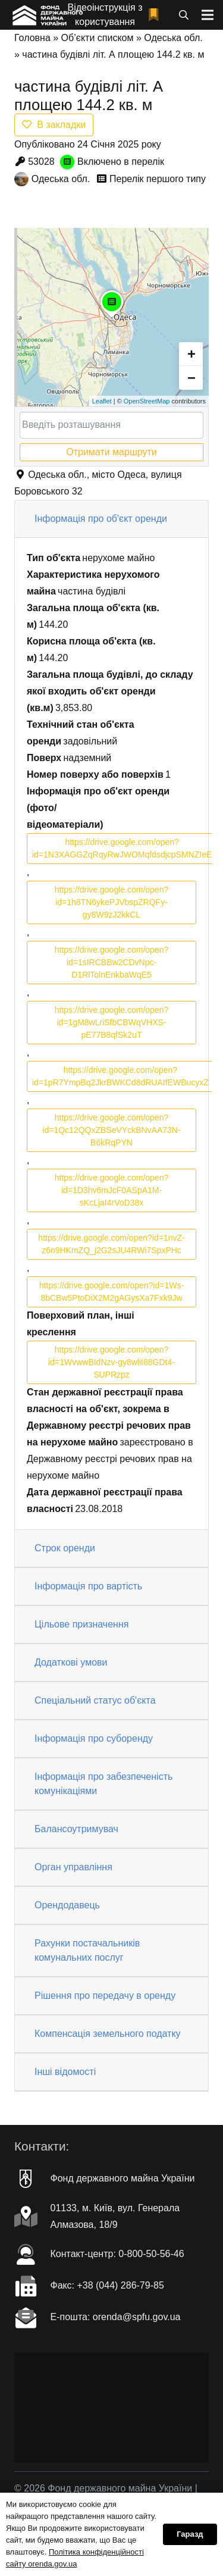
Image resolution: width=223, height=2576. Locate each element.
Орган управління (73, 1867)
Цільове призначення (81, 1624)
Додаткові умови (71, 1662)
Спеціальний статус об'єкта (95, 1700)
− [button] (191, 378)
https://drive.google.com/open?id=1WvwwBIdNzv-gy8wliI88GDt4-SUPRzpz (111, 1362)
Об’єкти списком (97, 38)
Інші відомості (65, 2072)
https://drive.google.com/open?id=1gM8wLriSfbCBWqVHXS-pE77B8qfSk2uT (111, 1022)
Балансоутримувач (76, 1829)
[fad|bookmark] (156, 15)
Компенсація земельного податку (107, 2034)
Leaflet (102, 401)
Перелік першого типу (157, 179)
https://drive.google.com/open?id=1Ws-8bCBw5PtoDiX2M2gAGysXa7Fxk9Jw (111, 1292)
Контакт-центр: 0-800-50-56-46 (117, 2254)
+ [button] (191, 354)
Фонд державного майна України (123, 2178)
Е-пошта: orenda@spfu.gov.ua (116, 2317)
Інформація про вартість (88, 1586)
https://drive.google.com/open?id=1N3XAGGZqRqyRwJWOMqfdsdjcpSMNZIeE (122, 848)
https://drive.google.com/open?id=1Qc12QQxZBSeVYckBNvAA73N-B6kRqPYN (111, 1130)
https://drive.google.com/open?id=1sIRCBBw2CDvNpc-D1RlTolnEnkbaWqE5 (111, 962)
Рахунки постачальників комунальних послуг (87, 1950)
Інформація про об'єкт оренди (100, 519)
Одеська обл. (173, 38)
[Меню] (207, 15)
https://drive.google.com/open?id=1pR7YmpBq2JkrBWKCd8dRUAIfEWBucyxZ (120, 1076)
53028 (41, 161)
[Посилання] (47, 15)
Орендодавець (67, 1905)
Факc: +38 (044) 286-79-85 (107, 2285)
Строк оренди (64, 1548)
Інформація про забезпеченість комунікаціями (103, 1783)
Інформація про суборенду (93, 1738)
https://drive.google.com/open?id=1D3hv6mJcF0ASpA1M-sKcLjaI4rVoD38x (111, 1190)
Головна (32, 38)
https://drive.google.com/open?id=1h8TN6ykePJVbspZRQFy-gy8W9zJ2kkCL (111, 902)
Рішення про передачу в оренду (104, 1995)
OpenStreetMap (147, 401)
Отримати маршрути (111, 452)
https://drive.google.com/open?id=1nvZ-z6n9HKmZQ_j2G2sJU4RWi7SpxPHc (111, 1244)
